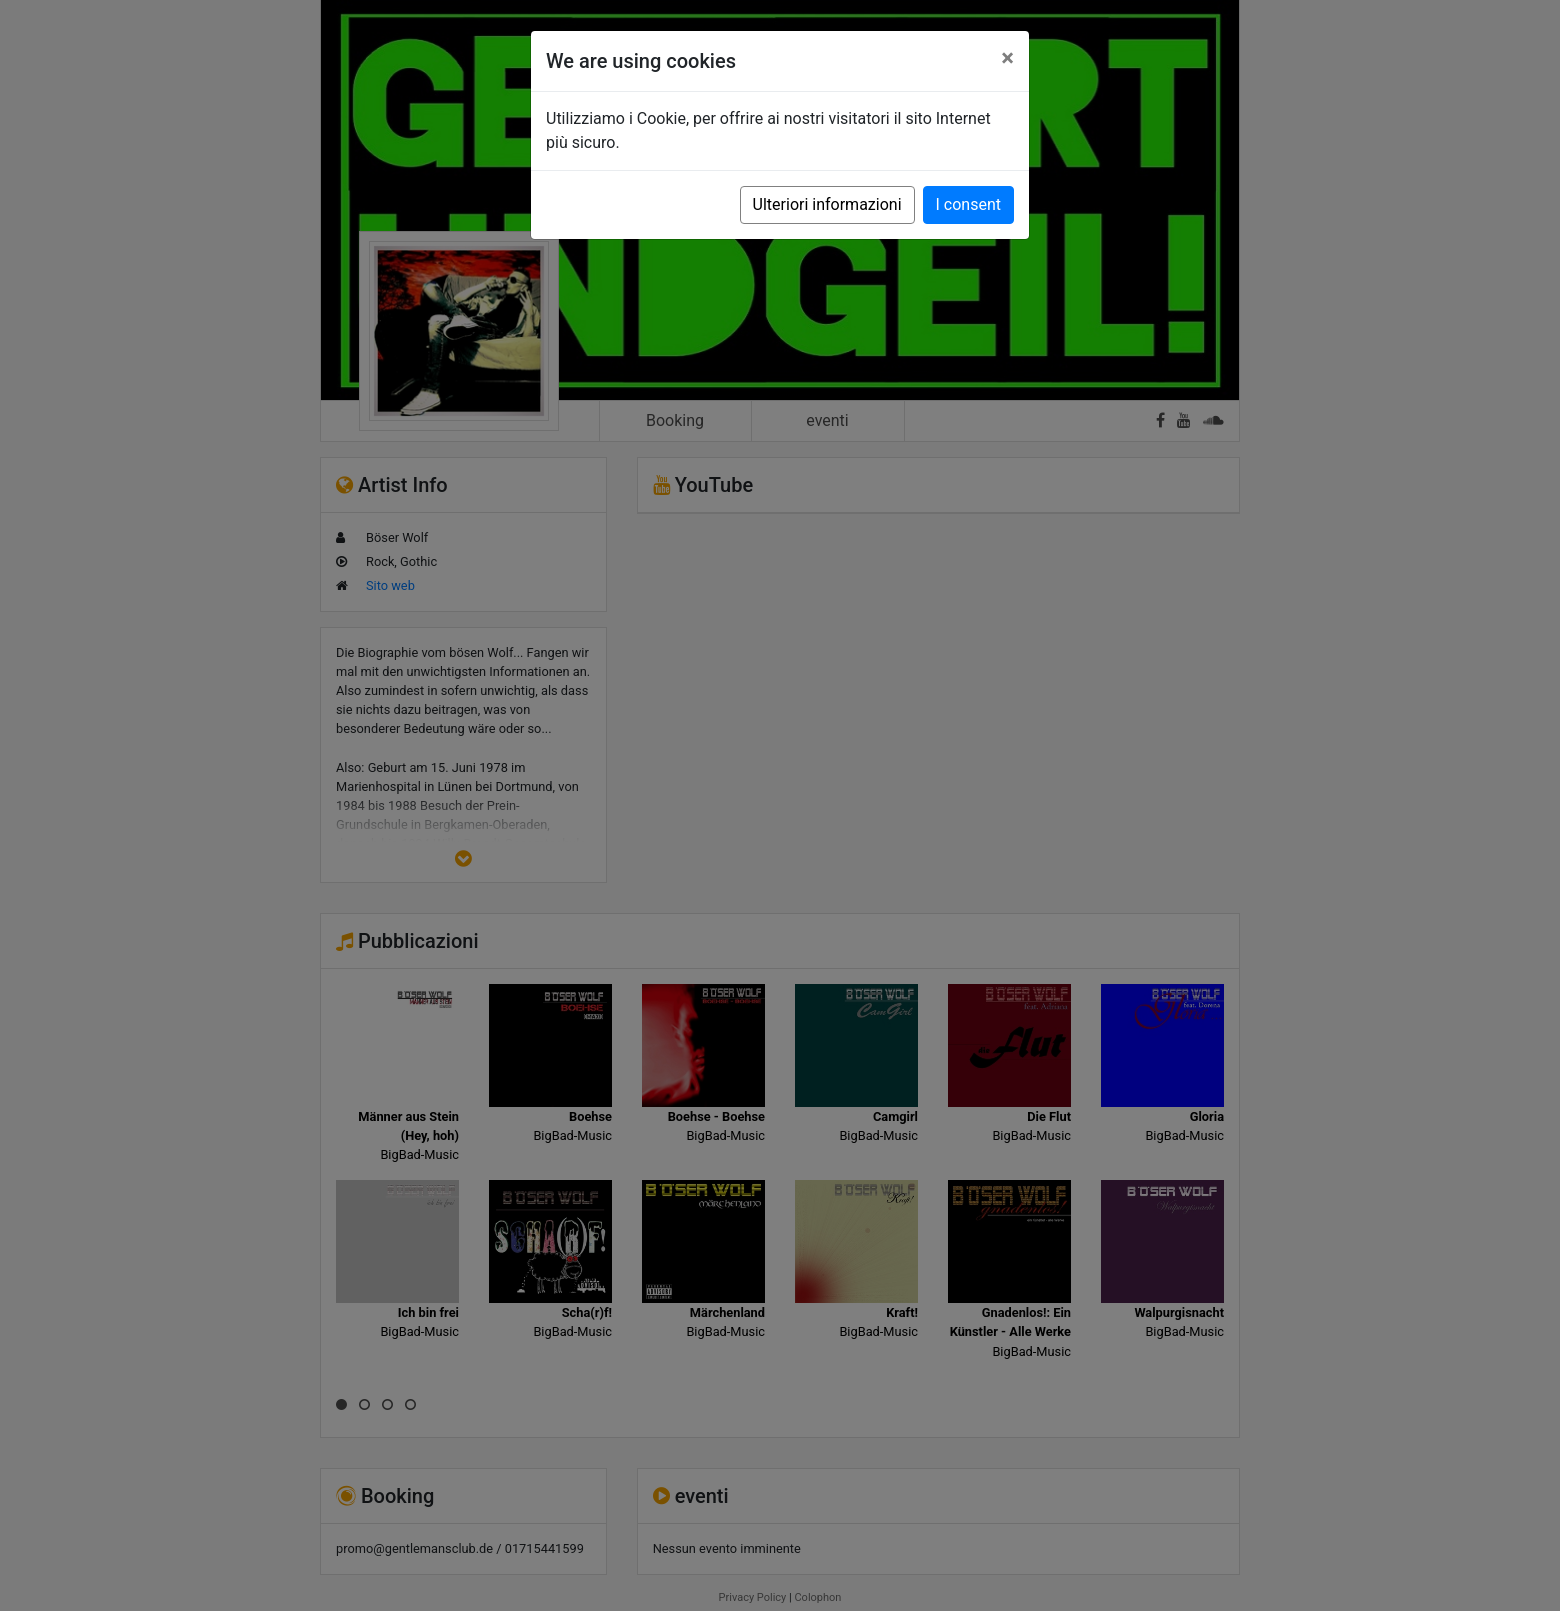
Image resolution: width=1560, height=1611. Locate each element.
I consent (968, 204)
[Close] (1007, 58)
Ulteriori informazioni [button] (827, 204)
